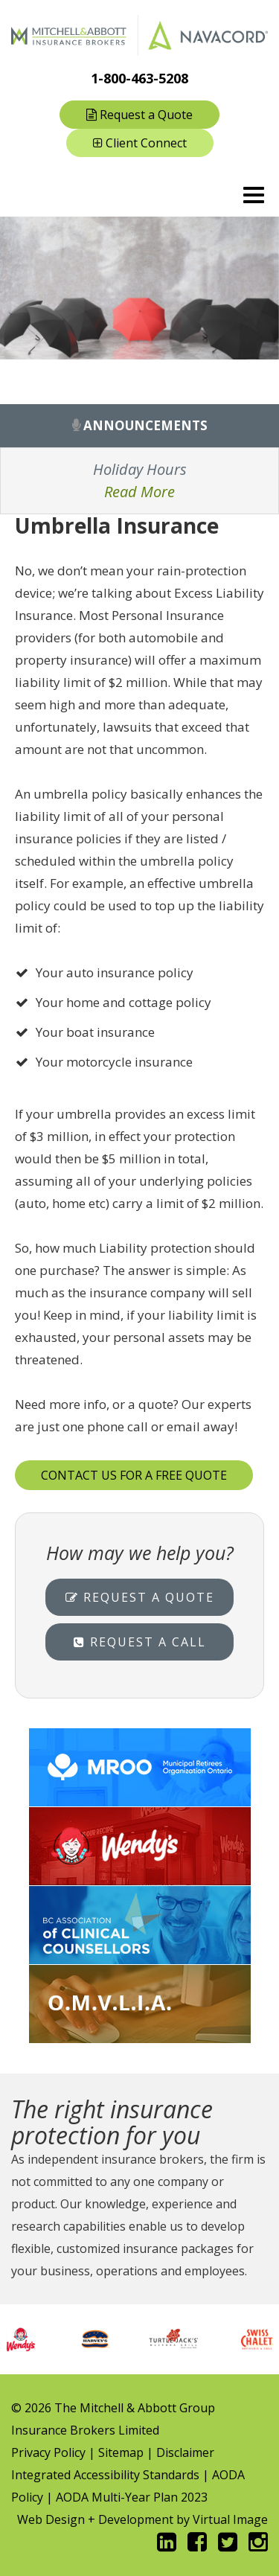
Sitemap (121, 2452)
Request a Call (140, 1642)
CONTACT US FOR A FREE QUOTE (134, 1475)
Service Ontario (139, 2004)
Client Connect (140, 143)
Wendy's (139, 1846)
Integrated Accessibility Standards (105, 2475)
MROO (139, 1767)
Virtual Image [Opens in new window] (230, 2519)
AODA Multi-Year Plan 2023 (132, 2497)
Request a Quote (139, 114)
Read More (139, 492)
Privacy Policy (48, 2452)
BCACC (139, 1925)
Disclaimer (185, 2452)
